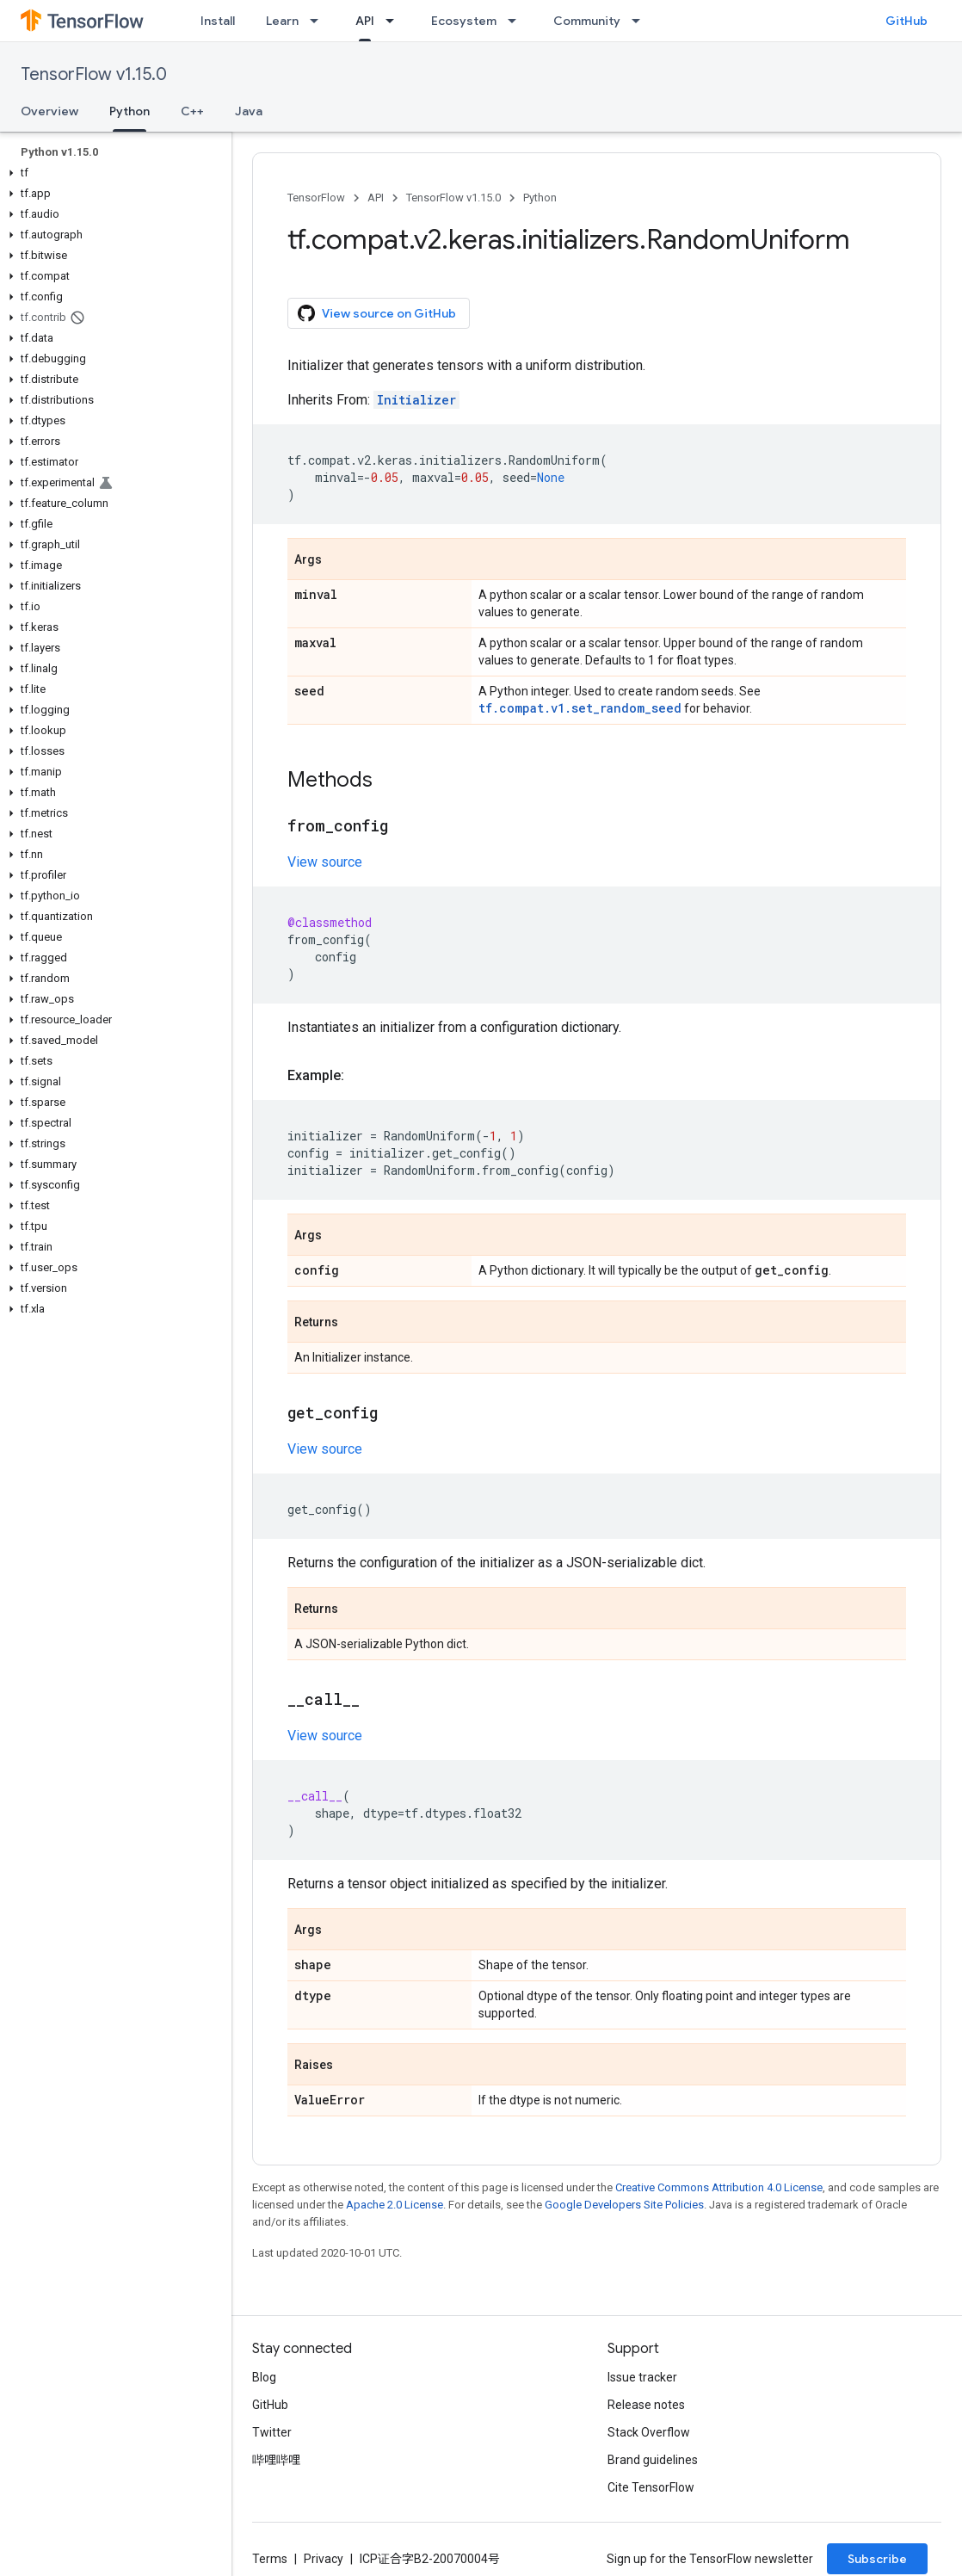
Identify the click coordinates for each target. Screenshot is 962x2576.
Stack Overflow (648, 2432)
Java (248, 111)
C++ (192, 111)
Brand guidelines (652, 2460)
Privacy (323, 2559)
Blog (264, 2377)
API (375, 197)
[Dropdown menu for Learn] (319, 20)
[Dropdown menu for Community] (641, 20)
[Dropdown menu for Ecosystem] (517, 20)
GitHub (906, 20)
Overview (49, 111)
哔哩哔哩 (276, 2460)
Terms (269, 2559)
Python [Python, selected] (129, 111)
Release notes (646, 2405)
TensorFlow (316, 197)
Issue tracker (642, 2377)
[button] (112, 173)
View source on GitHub (377, 313)
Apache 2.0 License (394, 2204)
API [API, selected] (364, 20)
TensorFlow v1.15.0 (94, 74)
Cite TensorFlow (650, 2487)
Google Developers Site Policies (624, 2204)
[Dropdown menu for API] (395, 20)
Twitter (272, 2432)
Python (540, 197)
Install (217, 20)
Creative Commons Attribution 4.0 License (719, 2187)
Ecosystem (463, 20)
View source (324, 862)
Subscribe (877, 2559)
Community (586, 20)
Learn (282, 20)
